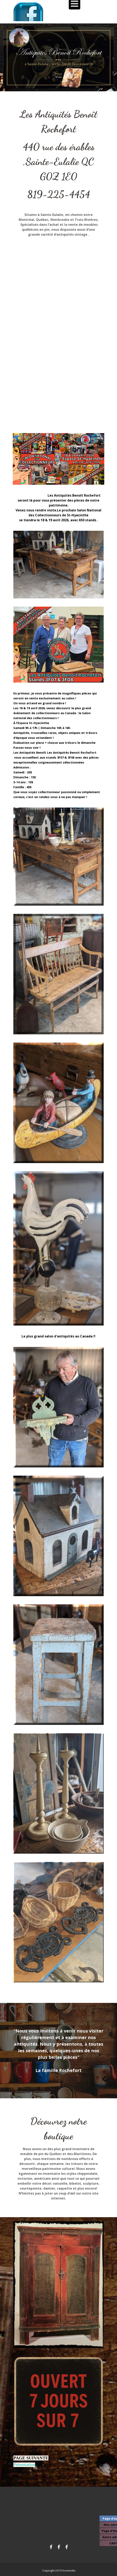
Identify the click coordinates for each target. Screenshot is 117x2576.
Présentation (24, 2464)
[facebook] (51, 2546)
